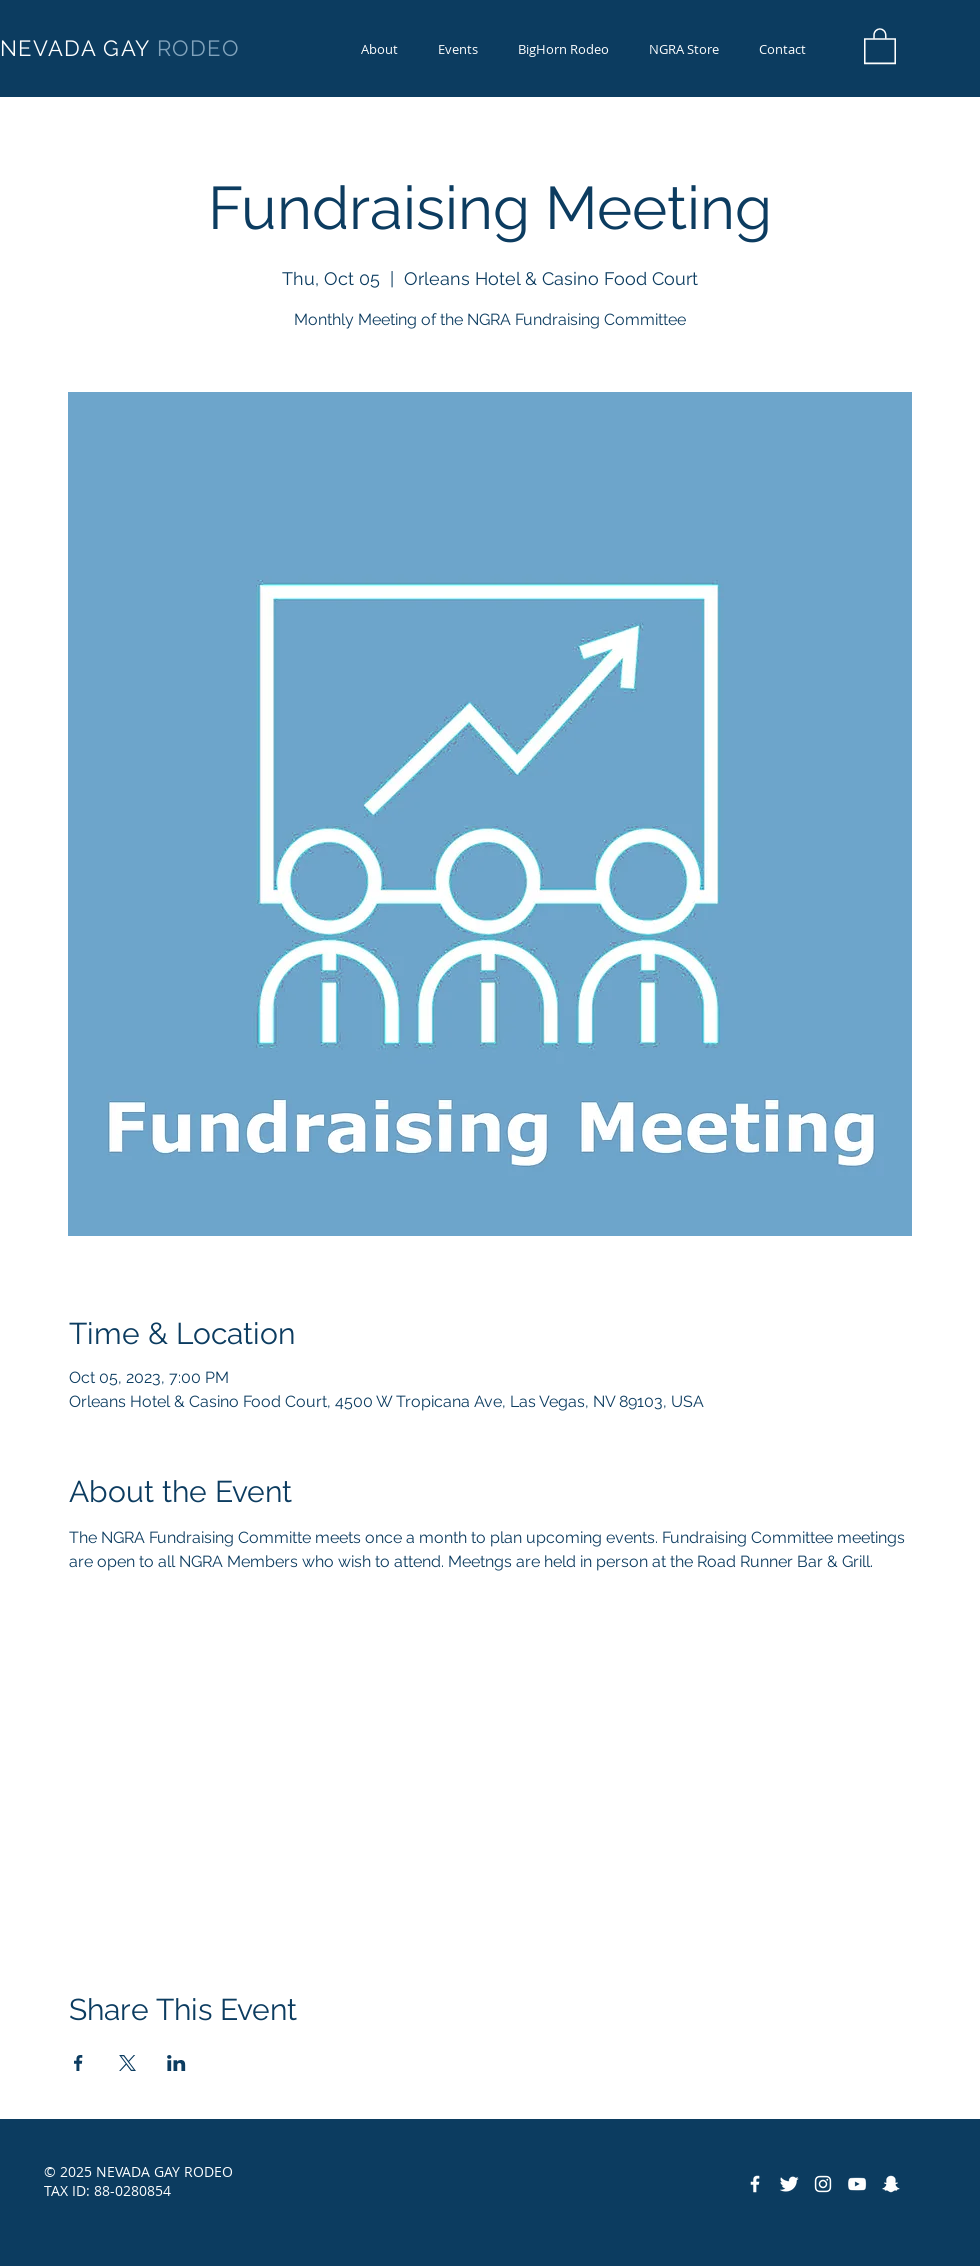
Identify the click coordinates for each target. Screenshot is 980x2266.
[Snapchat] (891, 2184)
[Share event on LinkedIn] (176, 2063)
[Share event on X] (127, 2063)
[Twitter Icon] (789, 2184)
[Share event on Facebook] (78, 2063)
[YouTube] (857, 2184)
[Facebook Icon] (755, 2184)
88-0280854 (132, 2190)
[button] (563, 49)
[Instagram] (823, 2184)
